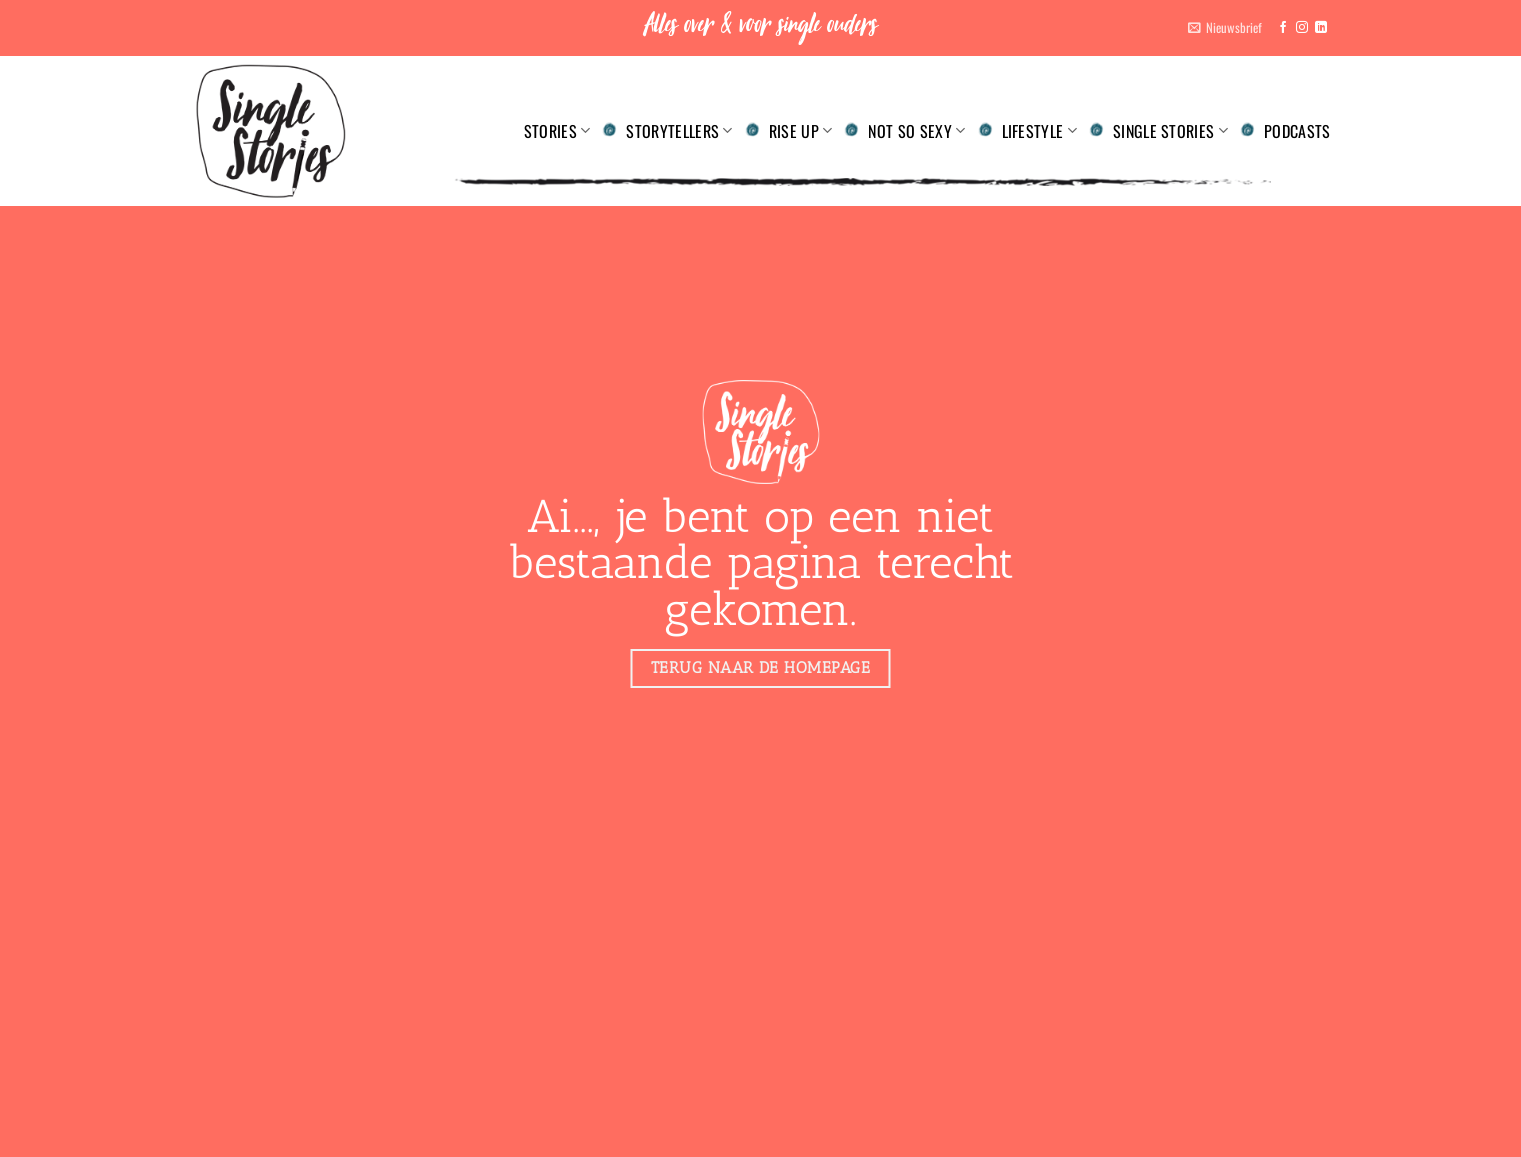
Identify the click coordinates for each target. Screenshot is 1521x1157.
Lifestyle (1039, 131)
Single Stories (1170, 131)
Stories (557, 131)
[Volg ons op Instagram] (1302, 28)
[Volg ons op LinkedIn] (1321, 28)
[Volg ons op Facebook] (1283, 28)
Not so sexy (916, 131)
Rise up (801, 131)
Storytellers (679, 131)
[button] (1225, 28)
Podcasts (1297, 131)
